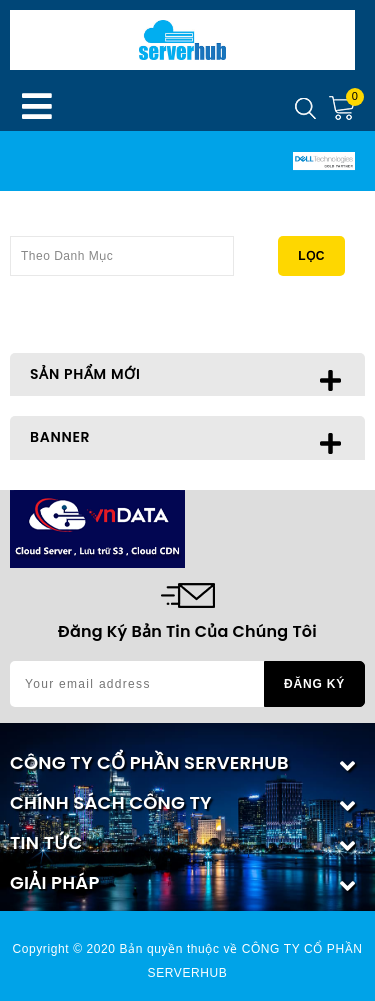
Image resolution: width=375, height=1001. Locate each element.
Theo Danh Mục (122, 250)
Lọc (311, 256)
